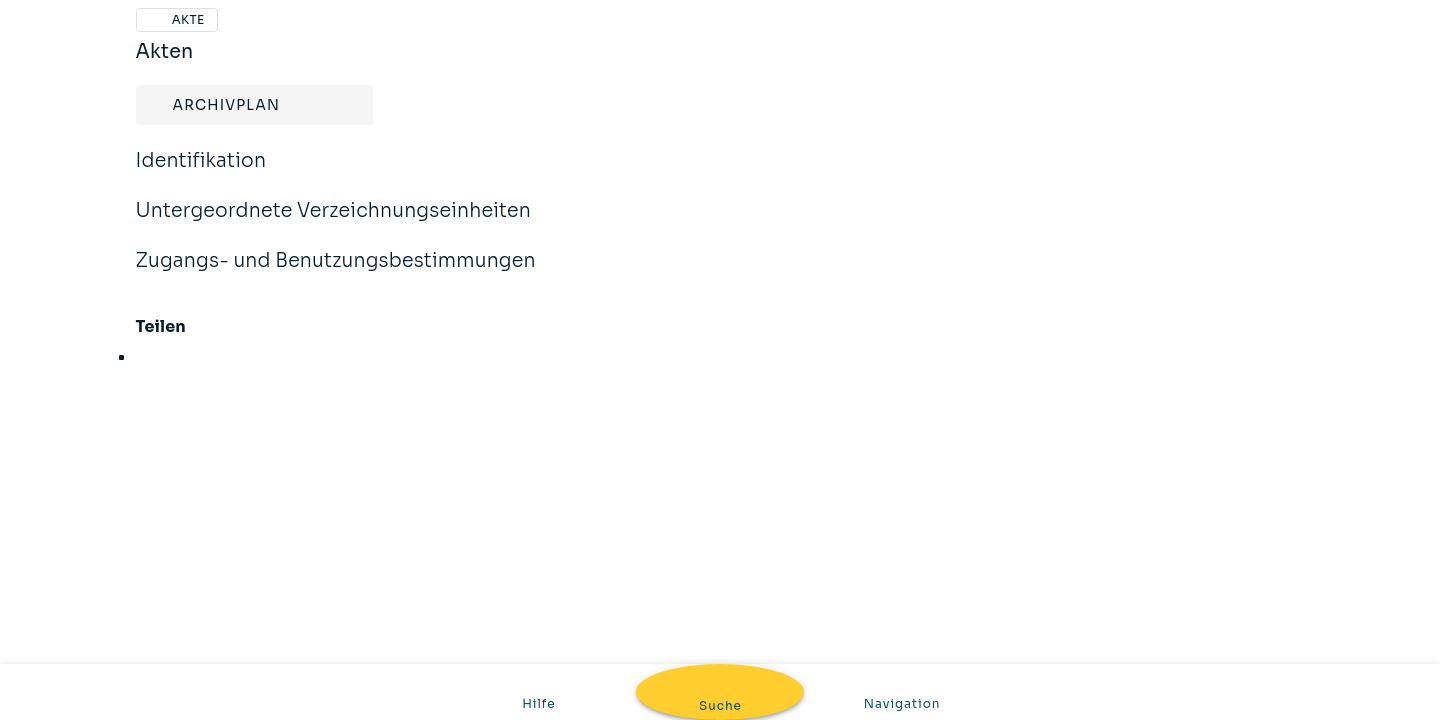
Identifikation (201, 174)
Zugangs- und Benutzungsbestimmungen (336, 274)
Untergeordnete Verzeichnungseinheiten (334, 224)
